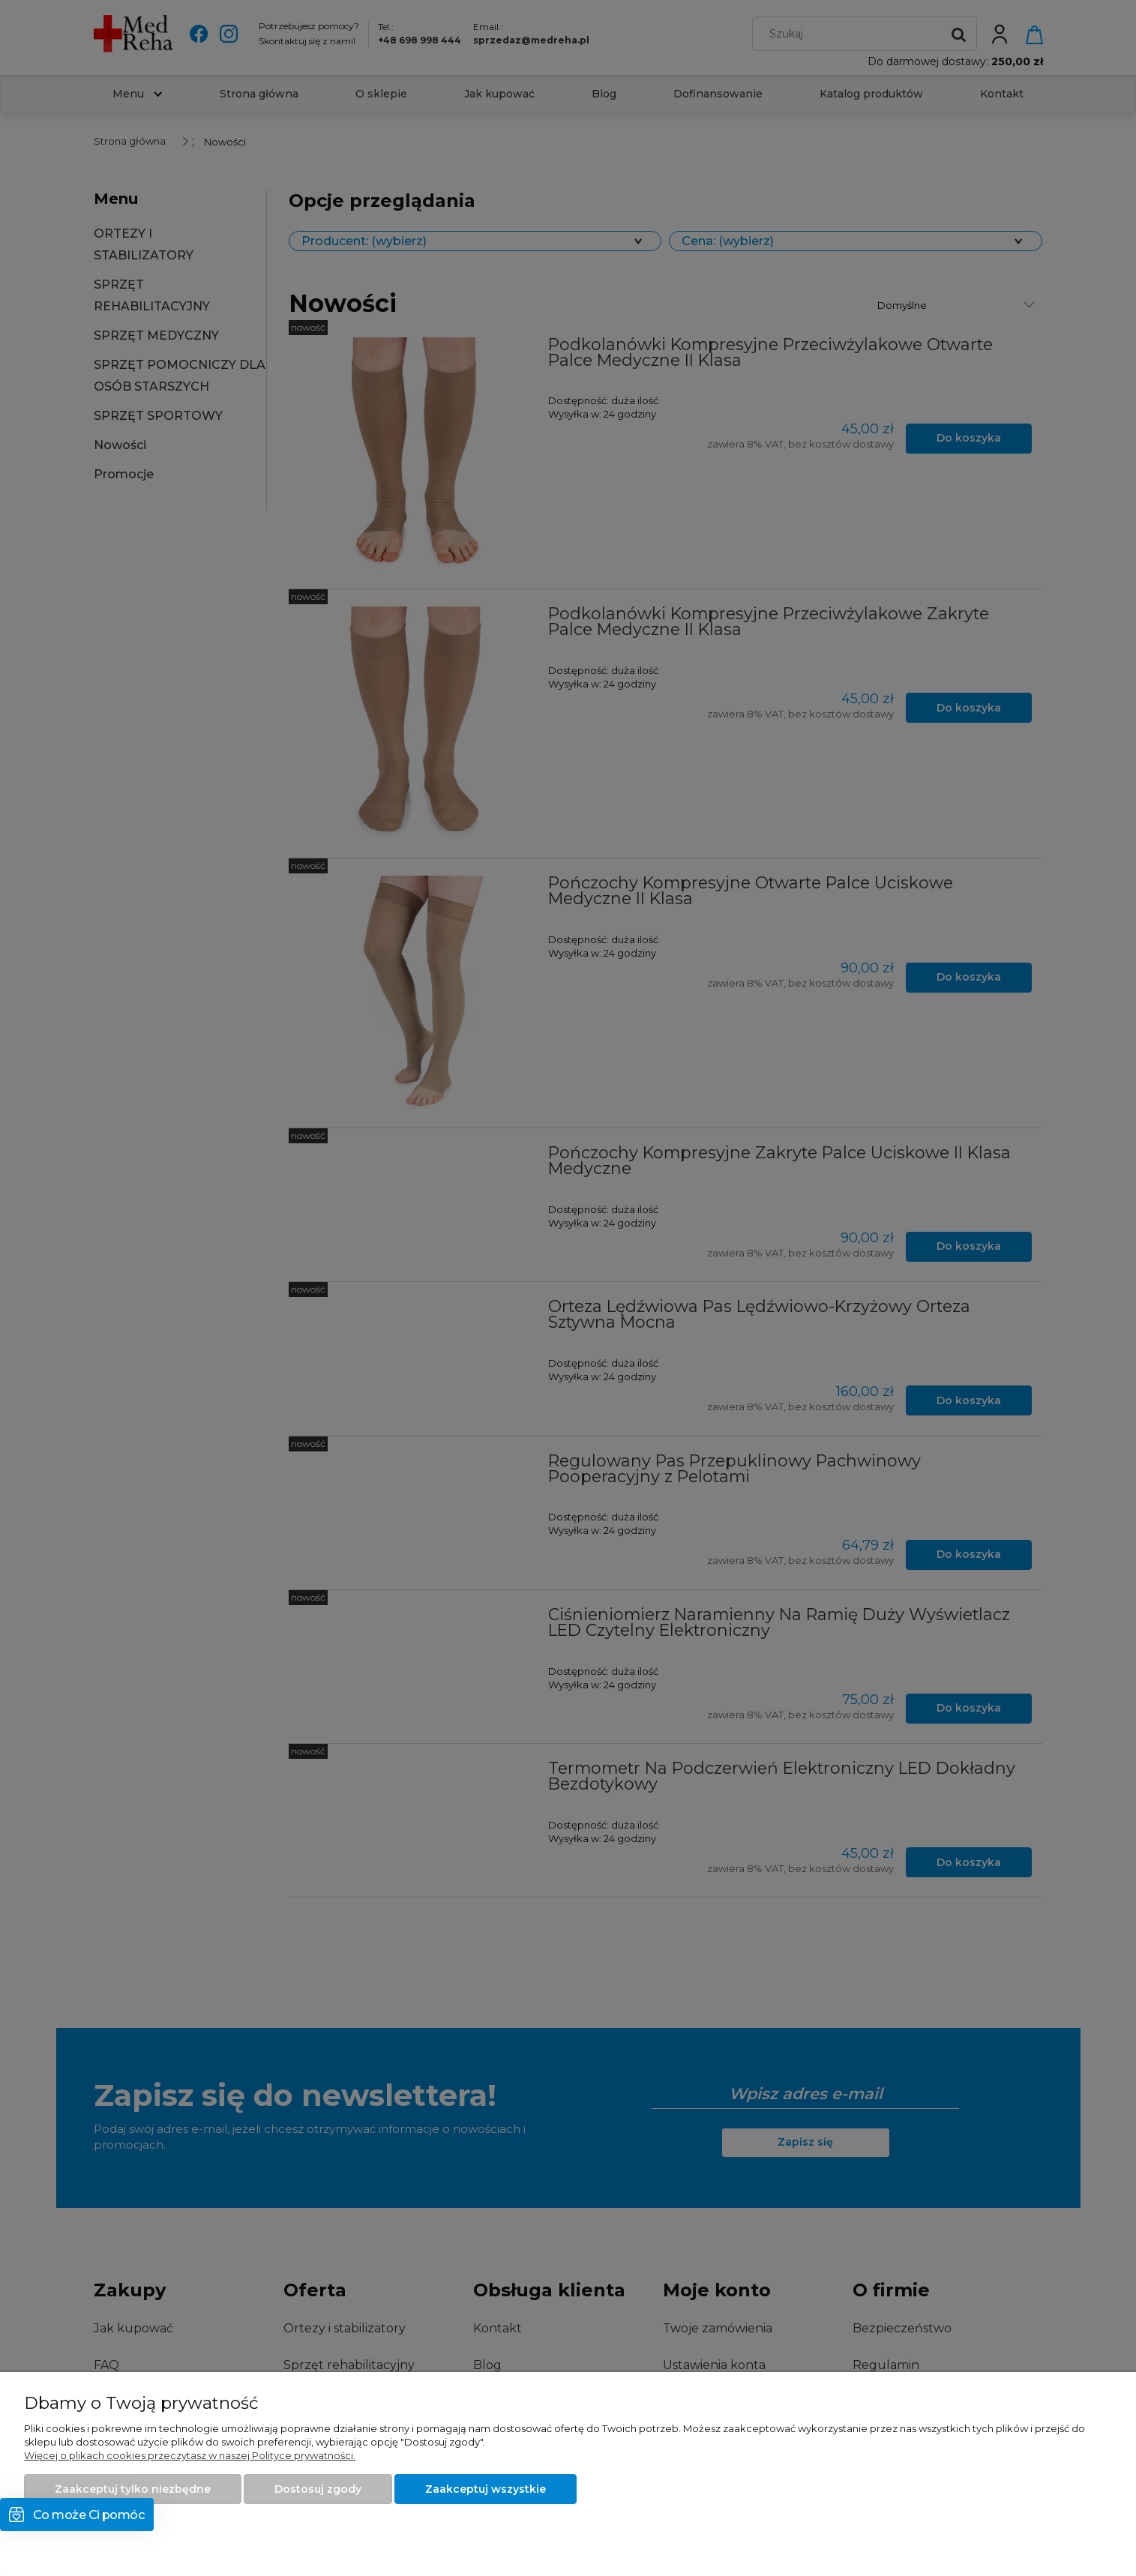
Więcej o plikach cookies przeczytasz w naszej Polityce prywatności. (189, 2455)
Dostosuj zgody (317, 2489)
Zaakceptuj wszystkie (485, 2489)
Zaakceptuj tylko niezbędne (133, 2489)
